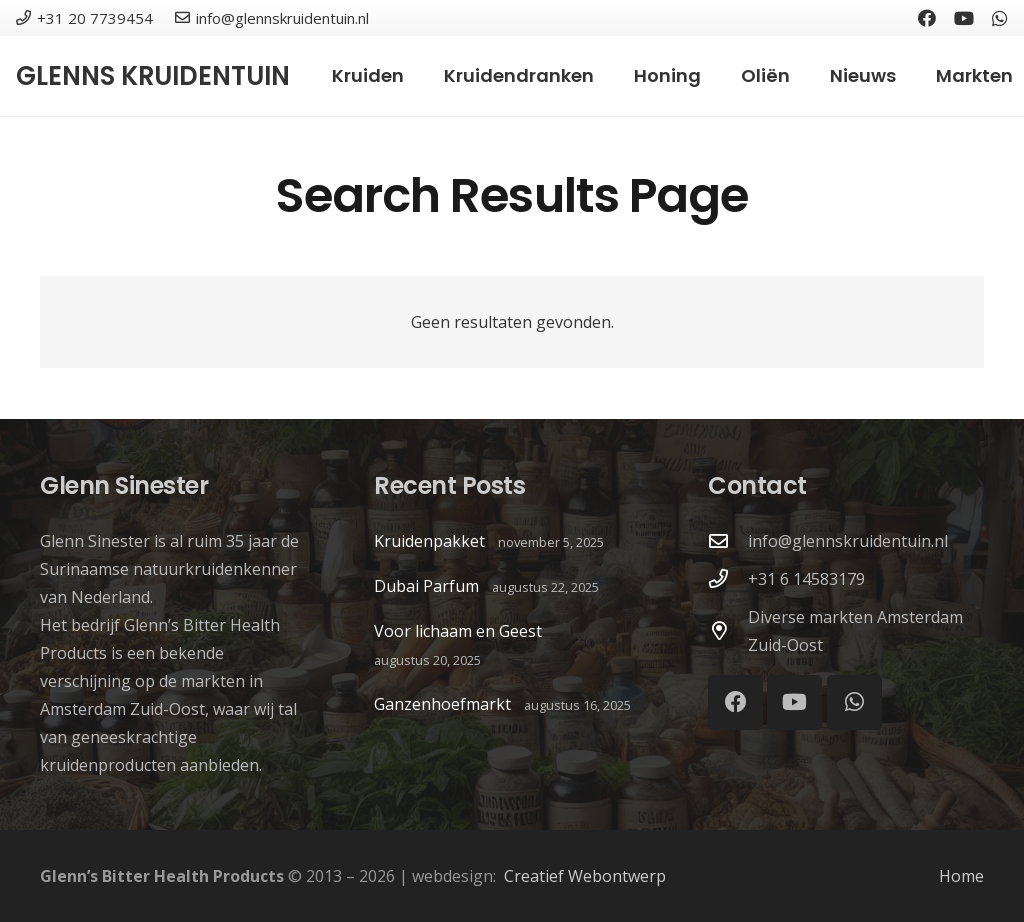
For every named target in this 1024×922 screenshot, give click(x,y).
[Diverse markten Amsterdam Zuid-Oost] (728, 630)
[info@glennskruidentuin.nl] (728, 540)
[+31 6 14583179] (728, 578)
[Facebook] (927, 18)
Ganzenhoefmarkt (442, 704)
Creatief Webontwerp (585, 876)
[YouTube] (964, 18)
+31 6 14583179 (806, 579)
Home (961, 876)
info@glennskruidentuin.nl (848, 541)
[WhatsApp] (1000, 18)
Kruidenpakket (429, 541)
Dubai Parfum (426, 586)
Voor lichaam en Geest (458, 631)
